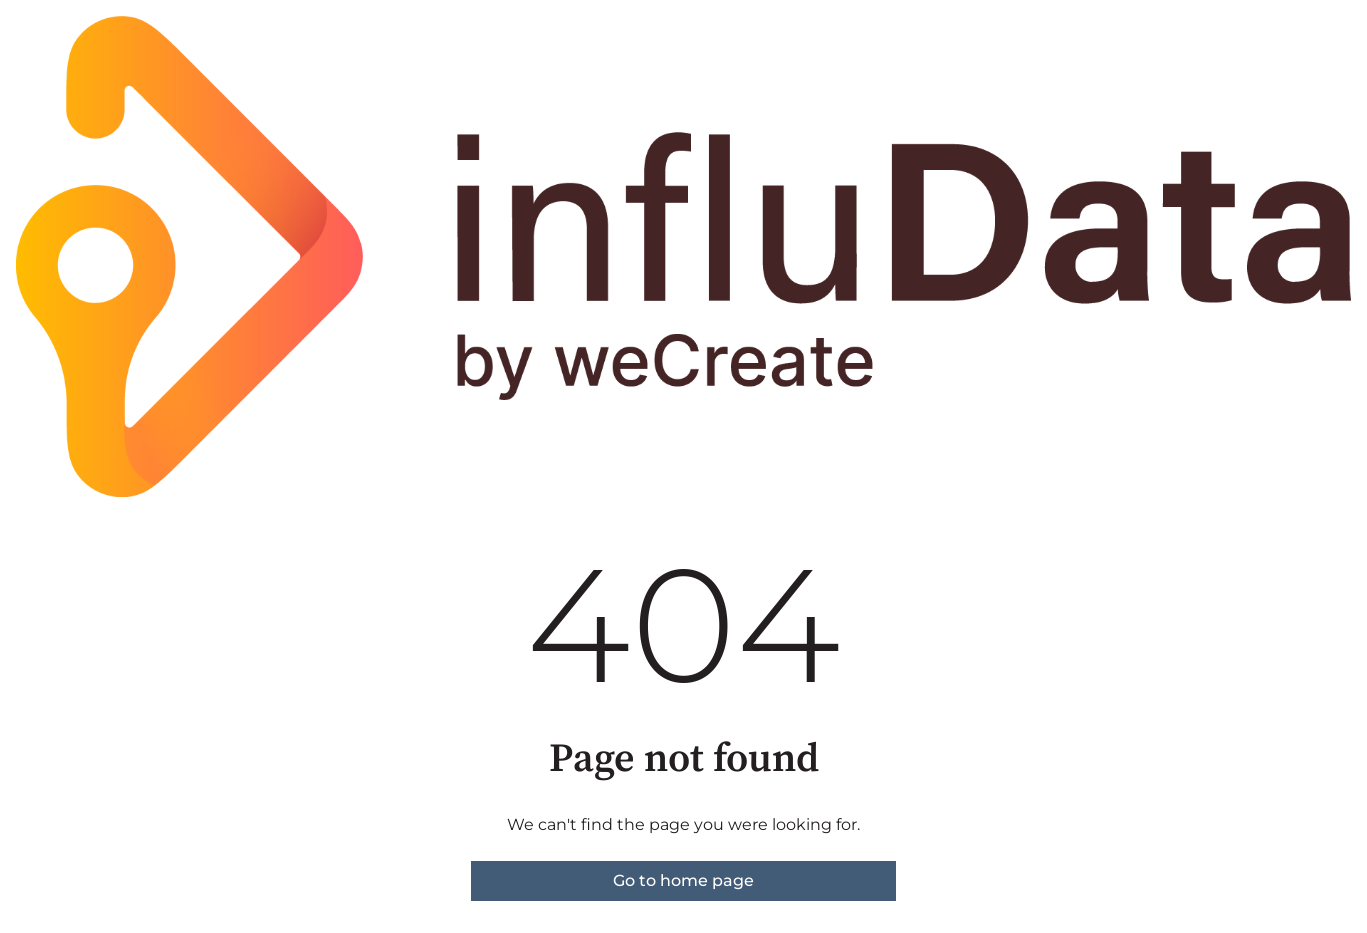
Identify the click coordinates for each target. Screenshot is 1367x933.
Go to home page (683, 880)
